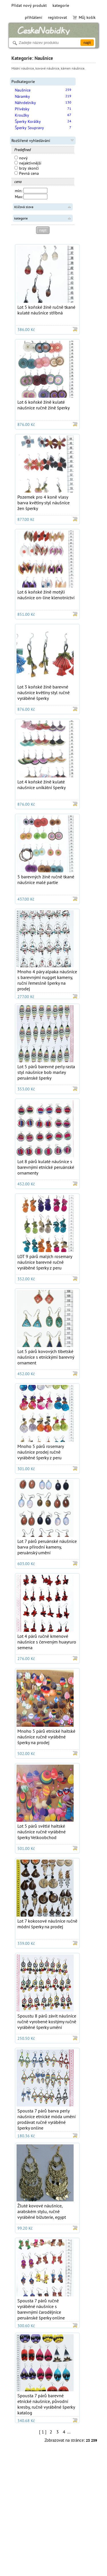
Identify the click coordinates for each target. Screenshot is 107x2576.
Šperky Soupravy (29, 127)
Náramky (22, 96)
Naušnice (23, 90)
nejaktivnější (27, 163)
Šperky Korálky (28, 121)
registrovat (57, 17)
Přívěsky (22, 108)
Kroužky (22, 115)
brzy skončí (26, 168)
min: (18, 190)
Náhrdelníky (25, 102)
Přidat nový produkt (29, 5)
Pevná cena (26, 173)
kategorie (61, 5)
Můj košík (84, 17)
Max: (19, 196)
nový (21, 158)
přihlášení (33, 17)
